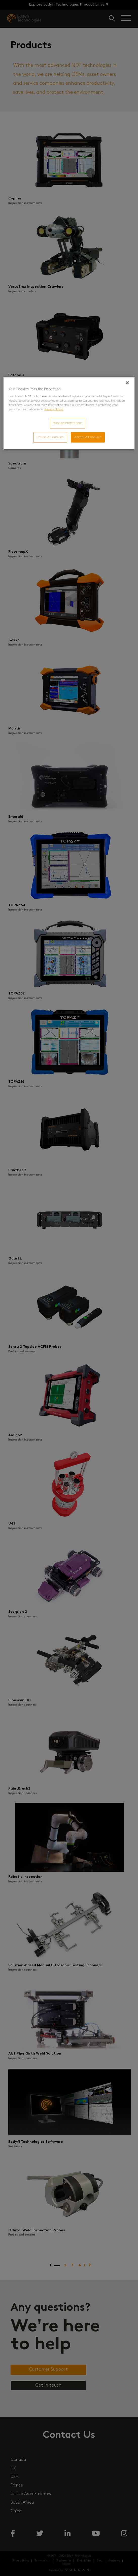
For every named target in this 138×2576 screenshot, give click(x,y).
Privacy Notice (54, 409)
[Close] (127, 383)
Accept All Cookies (87, 437)
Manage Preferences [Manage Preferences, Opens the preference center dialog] (67, 423)
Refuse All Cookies (50, 437)
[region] (69, 413)
